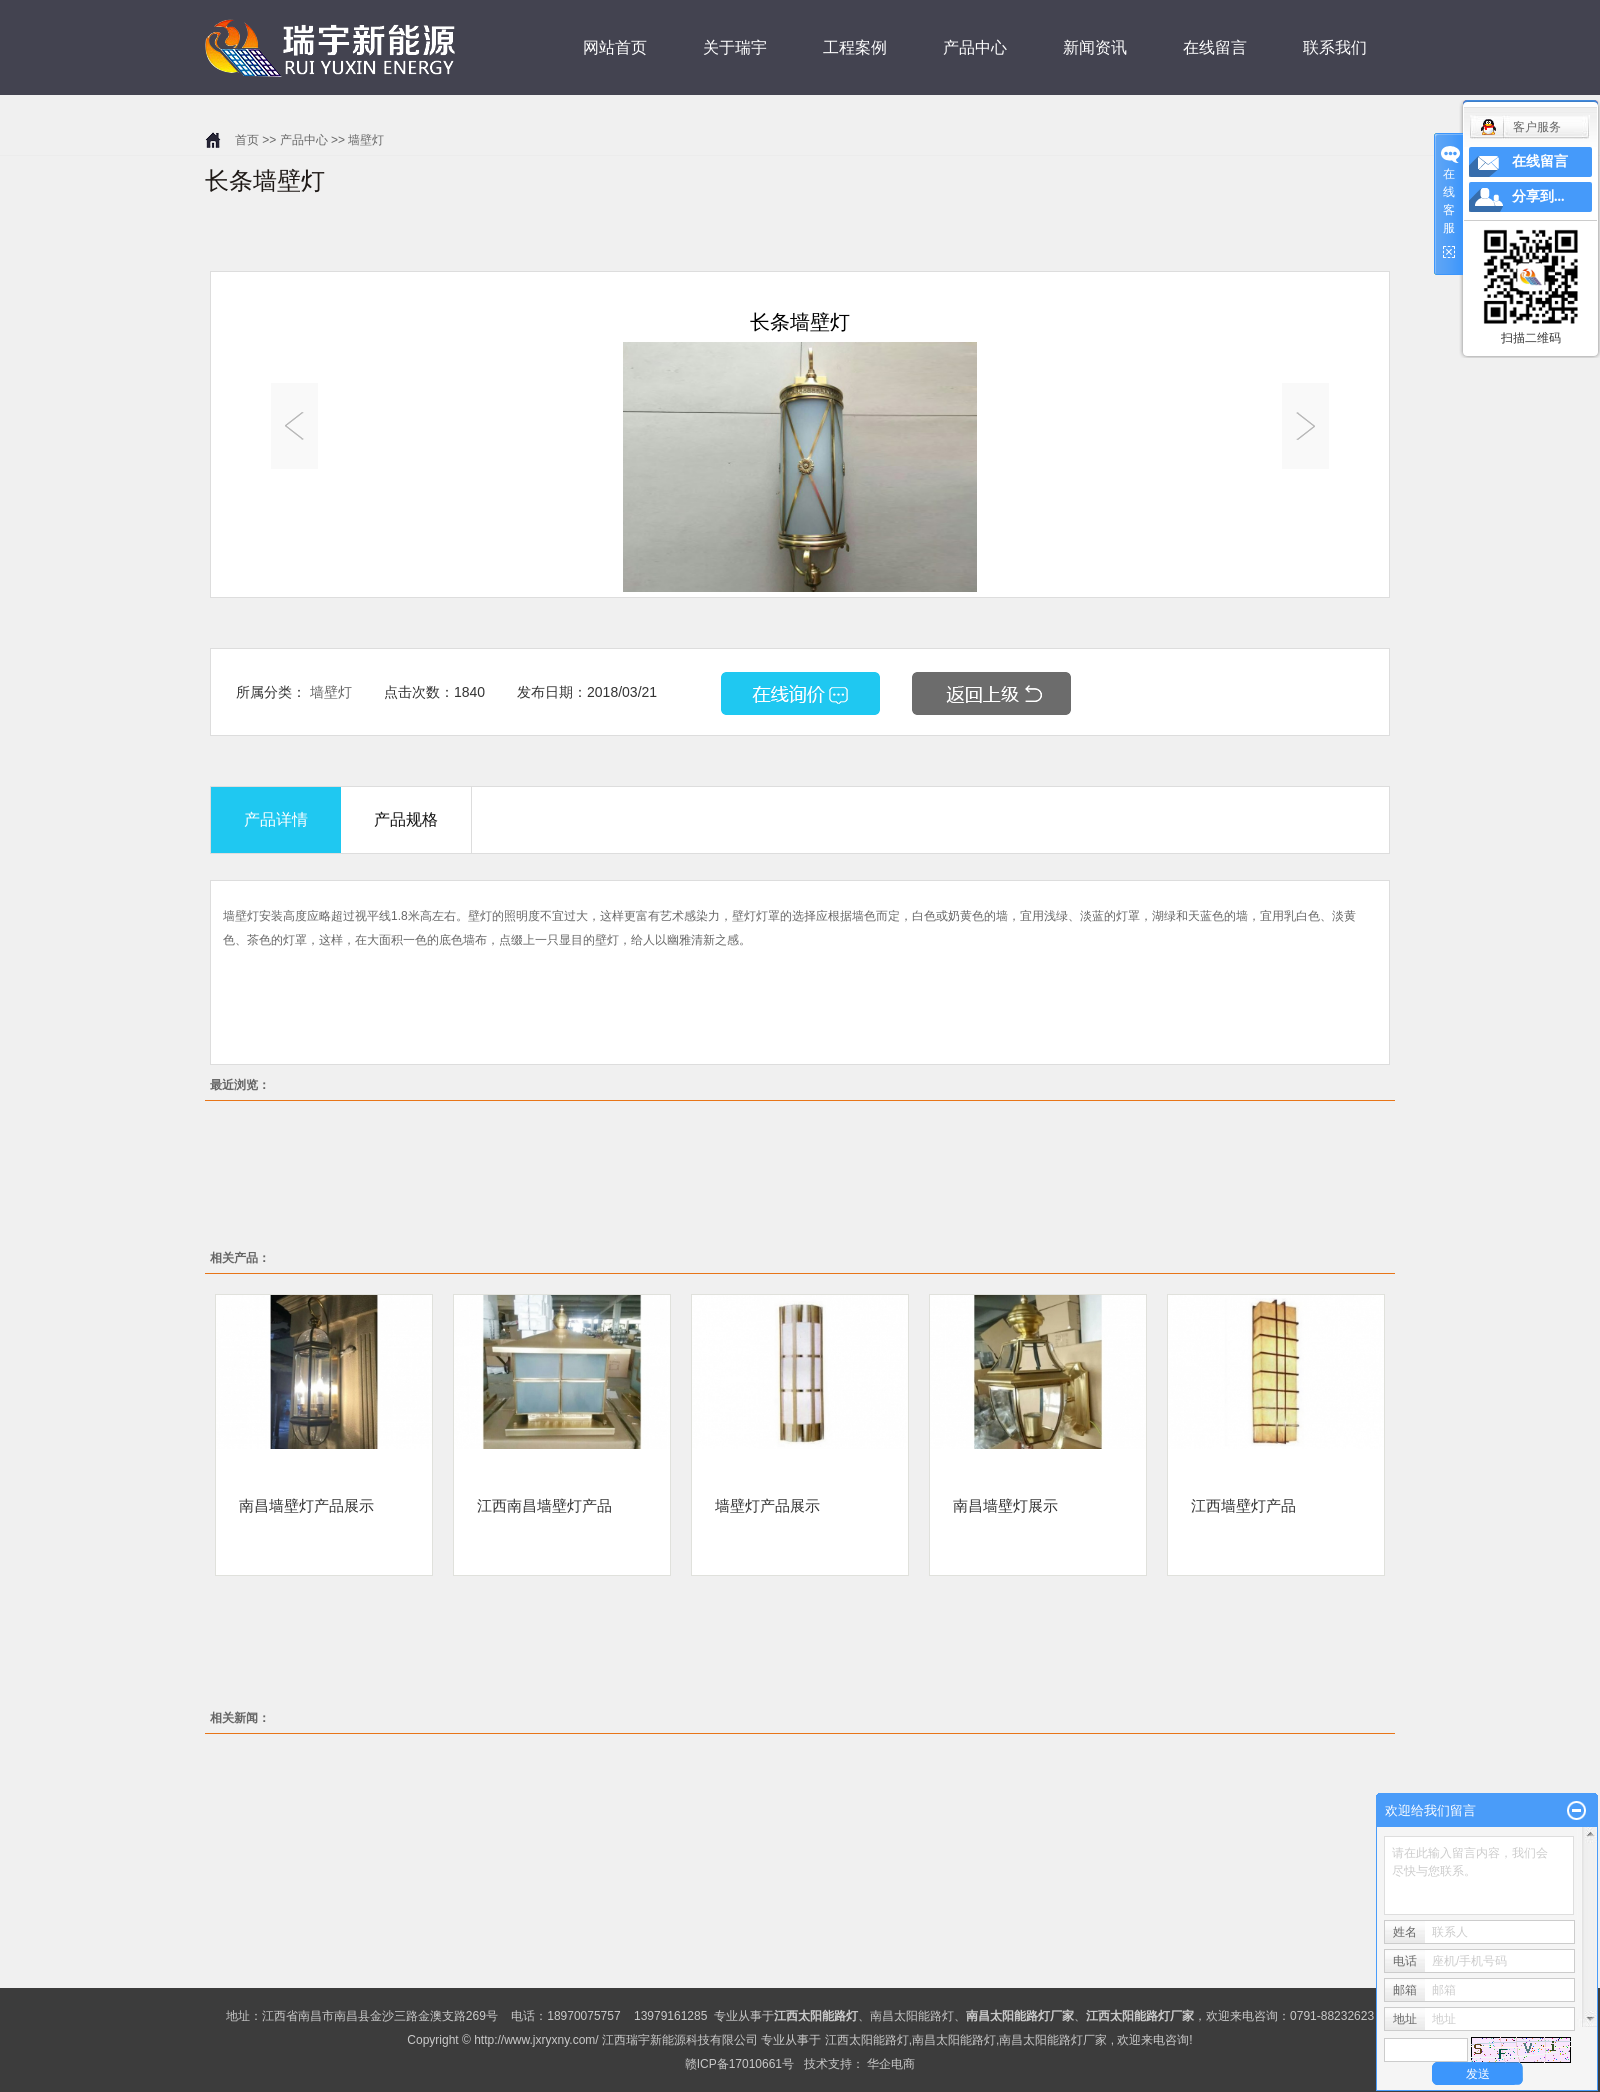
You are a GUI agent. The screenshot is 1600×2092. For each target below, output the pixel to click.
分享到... (1538, 196)
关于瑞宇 (735, 47)
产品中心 (975, 47)
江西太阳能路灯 (867, 2040)
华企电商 (891, 2064)
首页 (247, 140)
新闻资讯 (1095, 47)
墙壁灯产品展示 (767, 1505)
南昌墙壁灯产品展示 (306, 1505)
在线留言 (1215, 47)
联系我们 (1335, 47)
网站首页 (615, 47)
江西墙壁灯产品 (1243, 1505)
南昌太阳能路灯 (912, 2016)
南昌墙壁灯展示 (1005, 1505)
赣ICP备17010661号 (739, 2064)
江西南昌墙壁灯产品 (544, 1505)
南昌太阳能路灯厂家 (1053, 2040)
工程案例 (855, 47)
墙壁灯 (366, 140)
